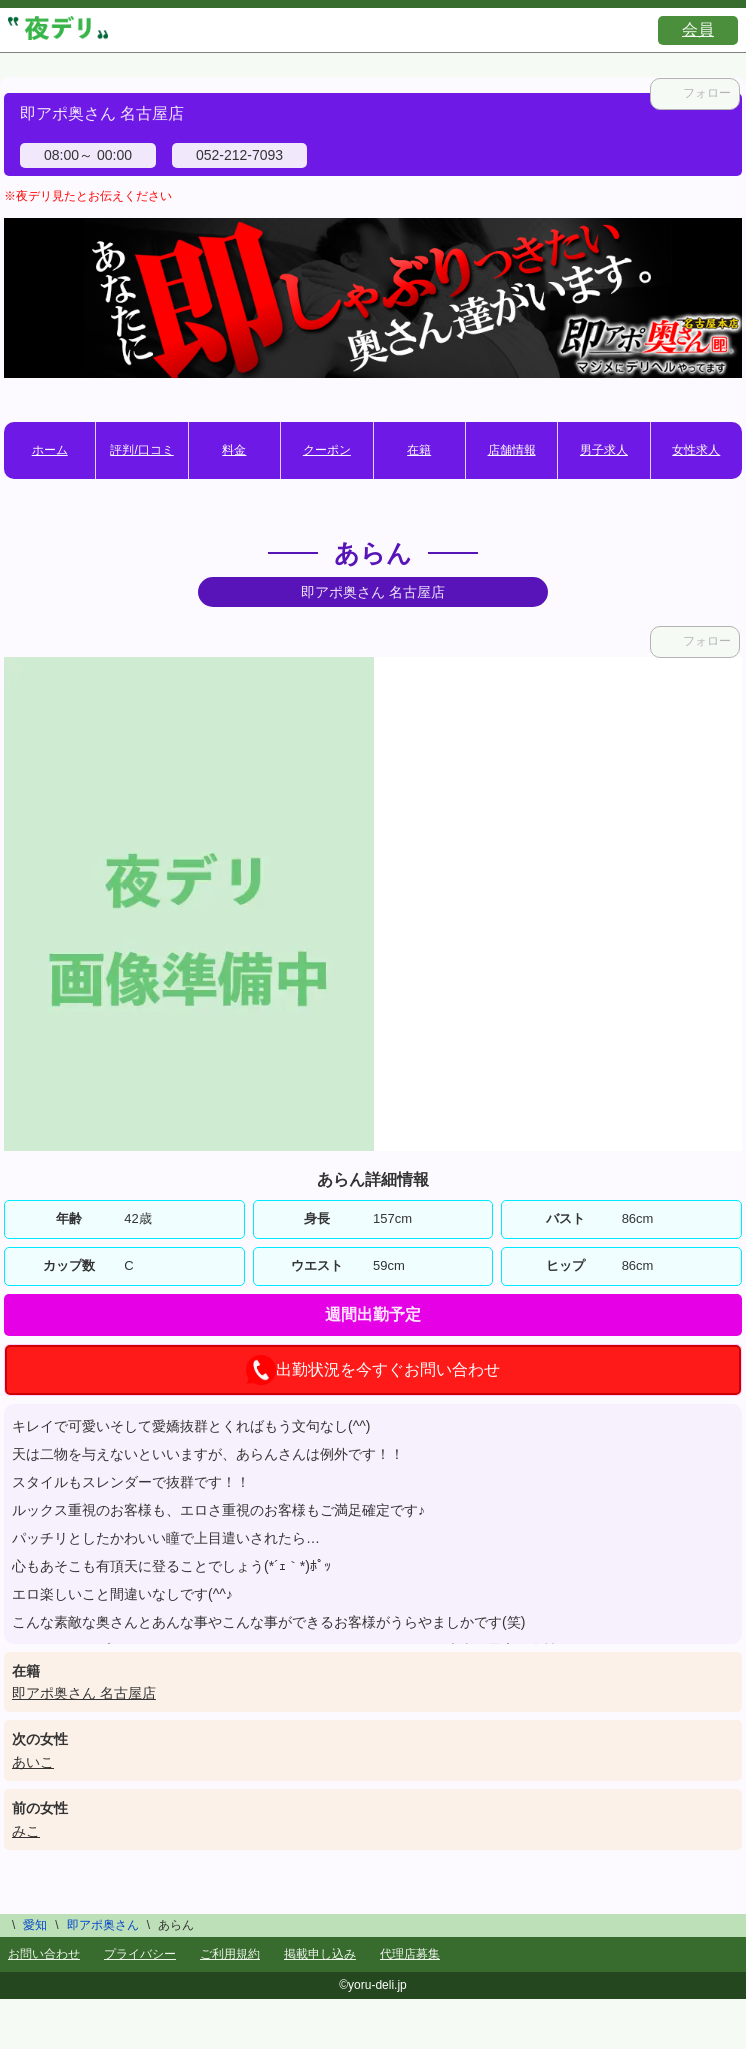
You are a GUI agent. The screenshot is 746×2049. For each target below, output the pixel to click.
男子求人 (604, 450)
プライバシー (140, 1954)
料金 (234, 450)
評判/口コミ (141, 450)
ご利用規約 (230, 1954)
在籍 (419, 450)
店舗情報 (512, 450)
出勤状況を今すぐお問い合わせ (373, 1370)
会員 (698, 29)
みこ (26, 1831)
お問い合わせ (44, 1954)
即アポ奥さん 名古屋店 (84, 1693)
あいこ (33, 1762)
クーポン (327, 450)
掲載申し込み (320, 1954)
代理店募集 (410, 1954)
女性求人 (696, 450)
